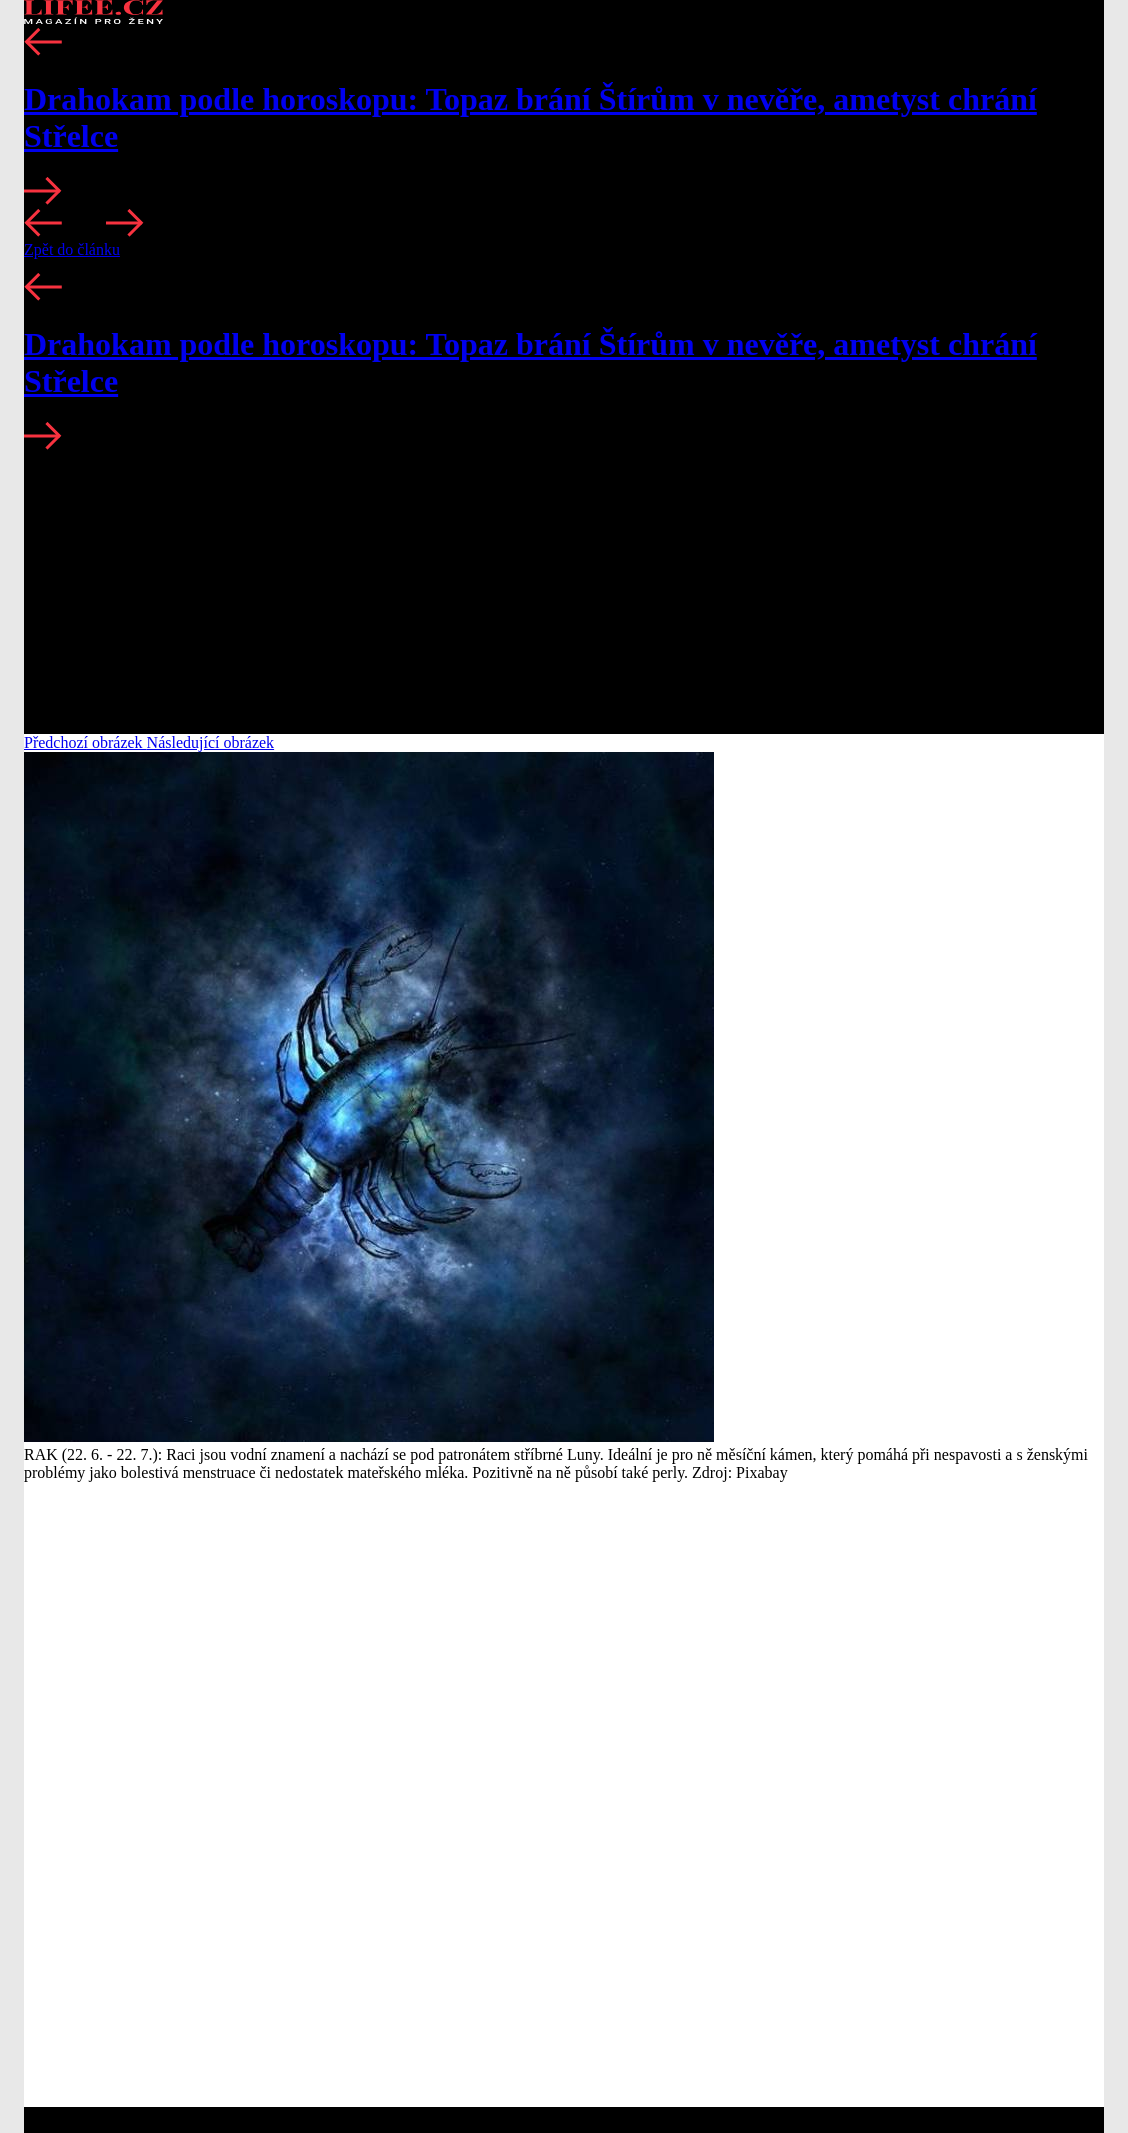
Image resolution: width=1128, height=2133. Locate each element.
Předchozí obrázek (85, 742)
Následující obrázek (211, 742)
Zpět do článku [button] (72, 249)
